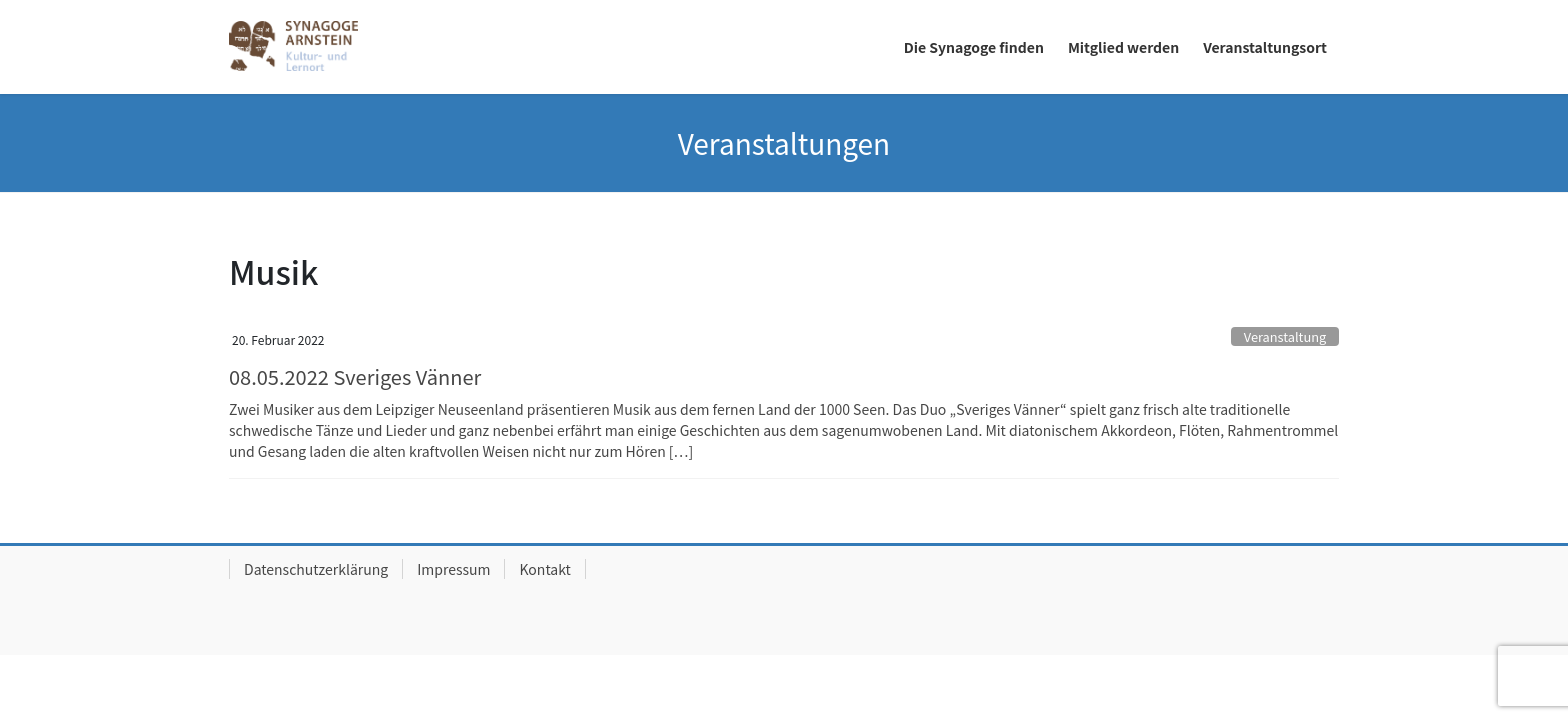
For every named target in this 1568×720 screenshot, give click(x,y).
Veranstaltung (1285, 336)
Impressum (453, 569)
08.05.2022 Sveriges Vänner (355, 376)
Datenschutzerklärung (316, 569)
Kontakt (544, 569)
